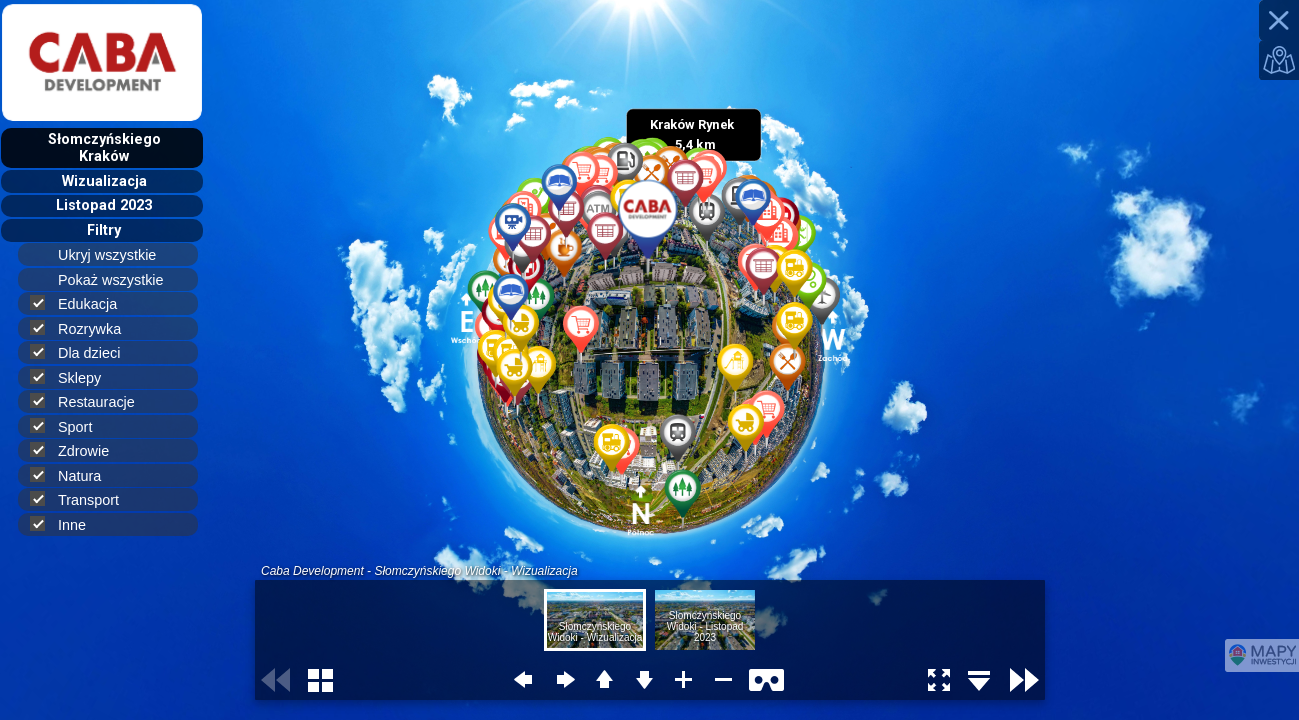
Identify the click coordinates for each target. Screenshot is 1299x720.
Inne (66, 524)
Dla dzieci (83, 352)
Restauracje (91, 401)
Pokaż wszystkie (119, 280)
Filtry (104, 230)
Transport (83, 499)
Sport (69, 426)
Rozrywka (84, 328)
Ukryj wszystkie (115, 255)
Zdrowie (78, 450)
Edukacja (82, 303)
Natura (74, 475)
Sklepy (74, 377)
